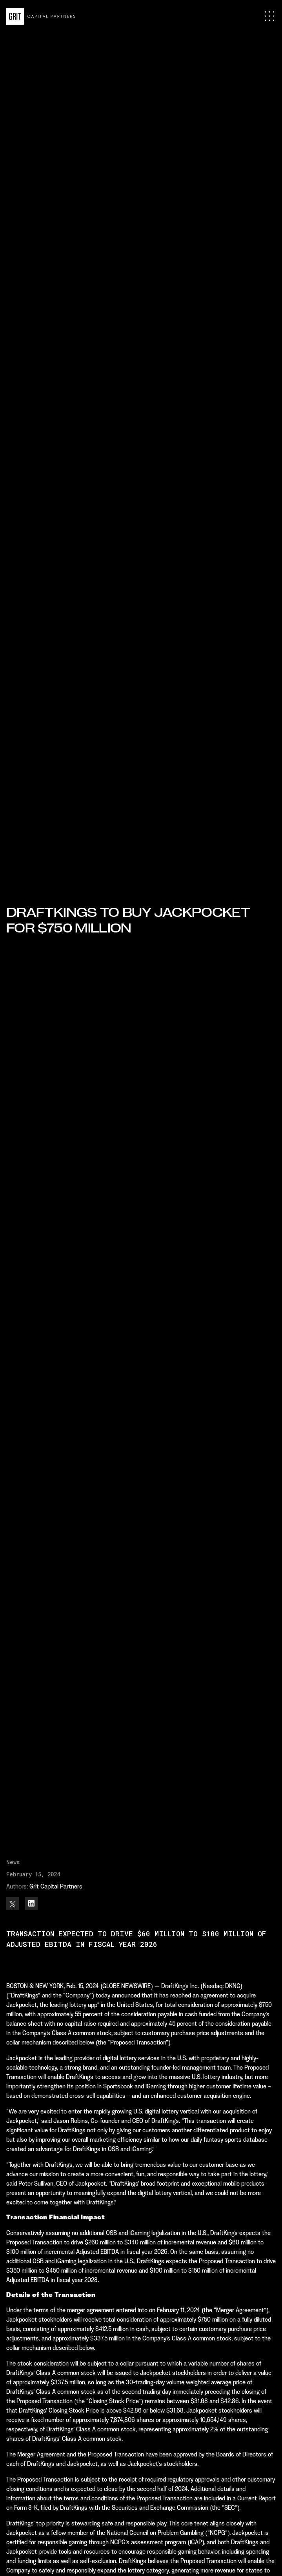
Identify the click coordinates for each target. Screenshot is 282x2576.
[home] (40, 16)
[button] (269, 16)
